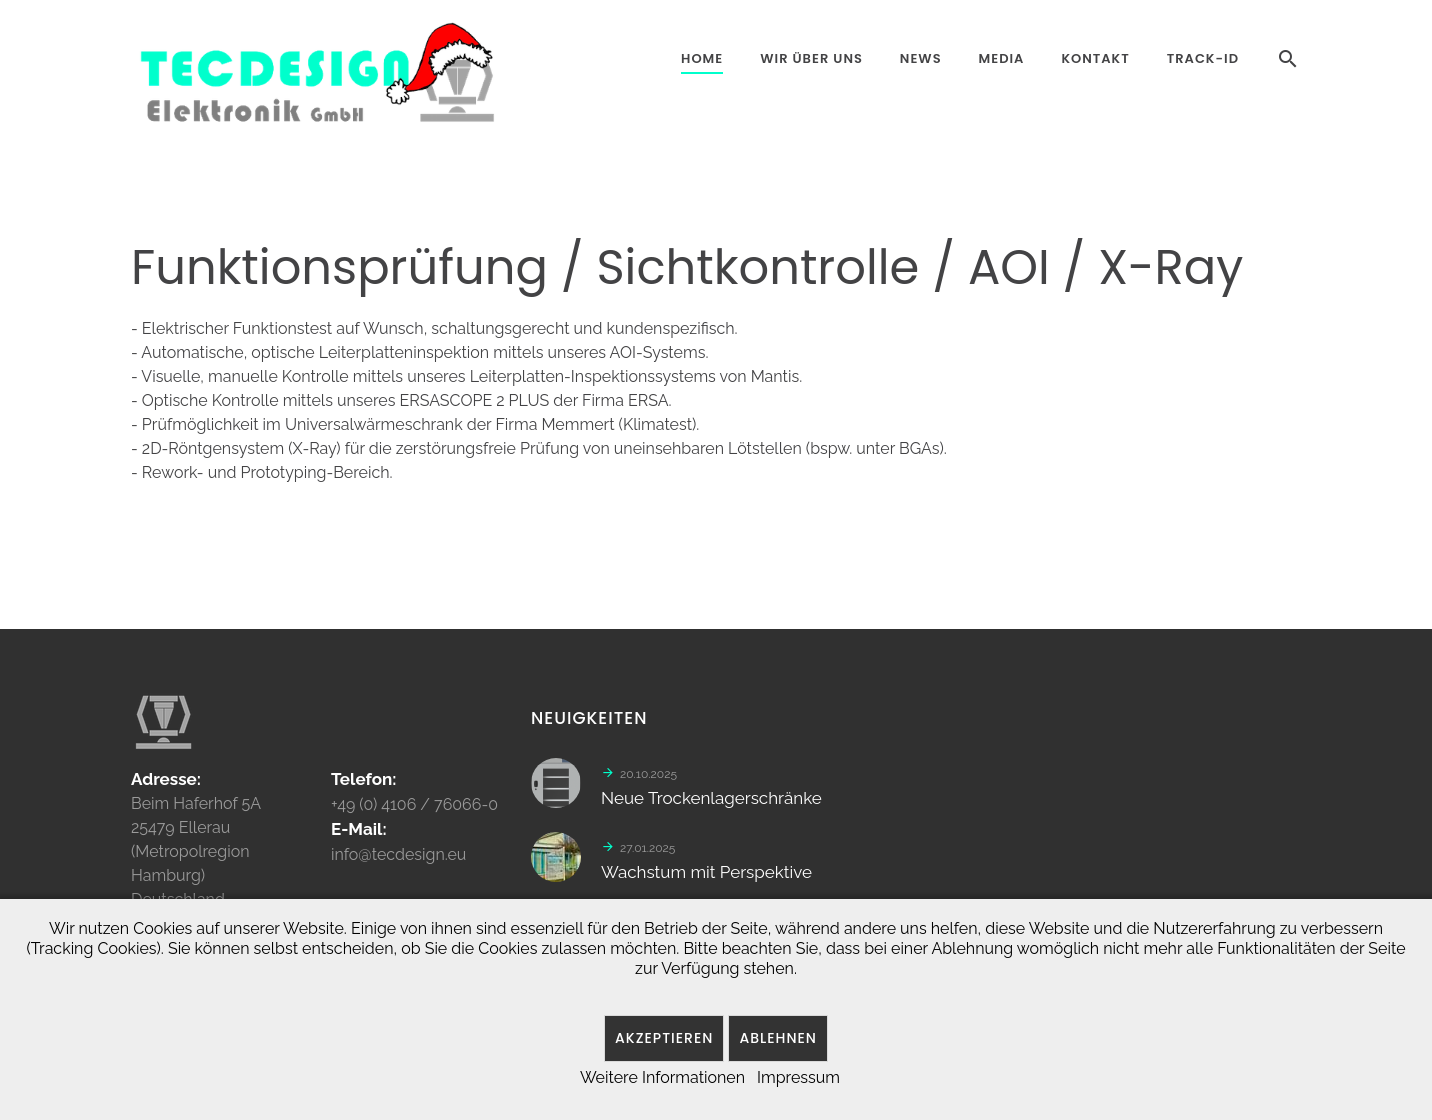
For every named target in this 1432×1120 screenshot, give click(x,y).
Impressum (798, 1077)
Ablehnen (778, 1038)
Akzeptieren (664, 1038)
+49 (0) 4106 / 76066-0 (414, 811)
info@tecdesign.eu (398, 861)
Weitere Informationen (662, 1077)
